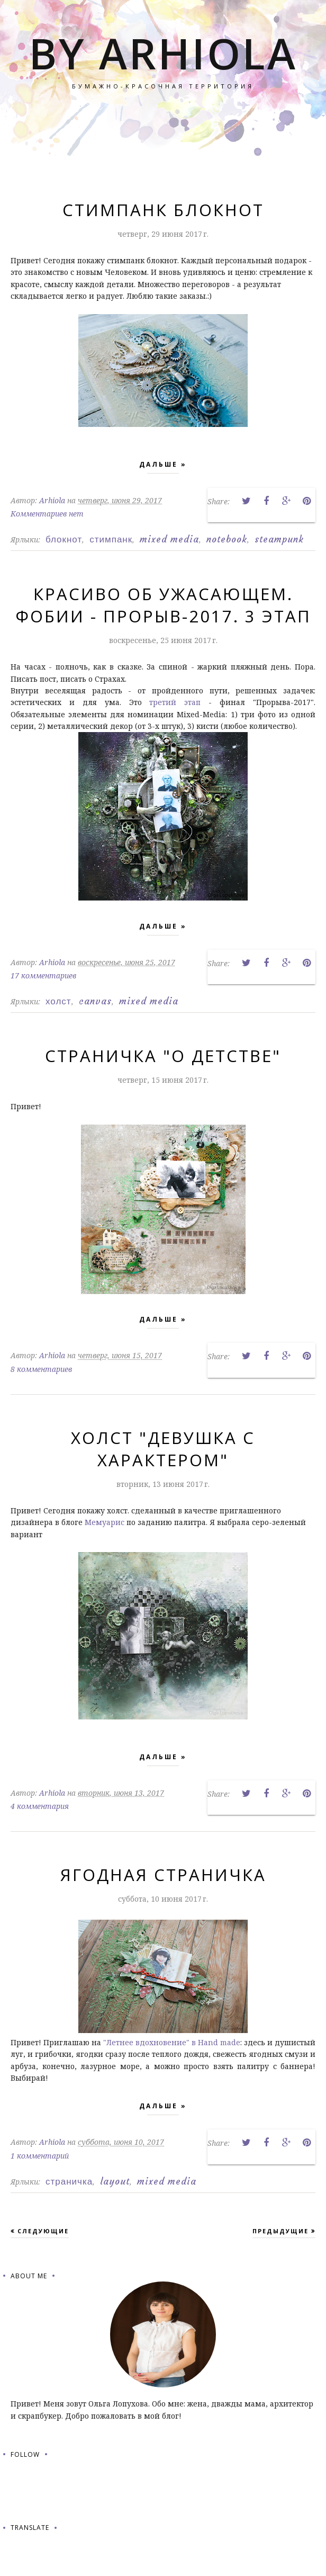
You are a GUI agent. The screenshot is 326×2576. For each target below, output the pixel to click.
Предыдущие (280, 2231)
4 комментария (40, 1806)
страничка (69, 2181)
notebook (226, 539)
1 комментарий (40, 2156)
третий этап (179, 702)
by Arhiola (163, 53)
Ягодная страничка (163, 1875)
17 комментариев (43, 975)
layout (115, 2181)
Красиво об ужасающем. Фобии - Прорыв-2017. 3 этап (163, 605)
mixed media (169, 539)
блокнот (64, 539)
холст (58, 1001)
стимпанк (110, 539)
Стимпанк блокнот (163, 210)
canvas (95, 1001)
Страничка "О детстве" (163, 1056)
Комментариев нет (47, 514)
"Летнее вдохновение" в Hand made (171, 2042)
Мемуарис (104, 1522)
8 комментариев (41, 1369)
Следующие (43, 2231)
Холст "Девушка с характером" (163, 1449)
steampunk (279, 539)
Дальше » (163, 467)
